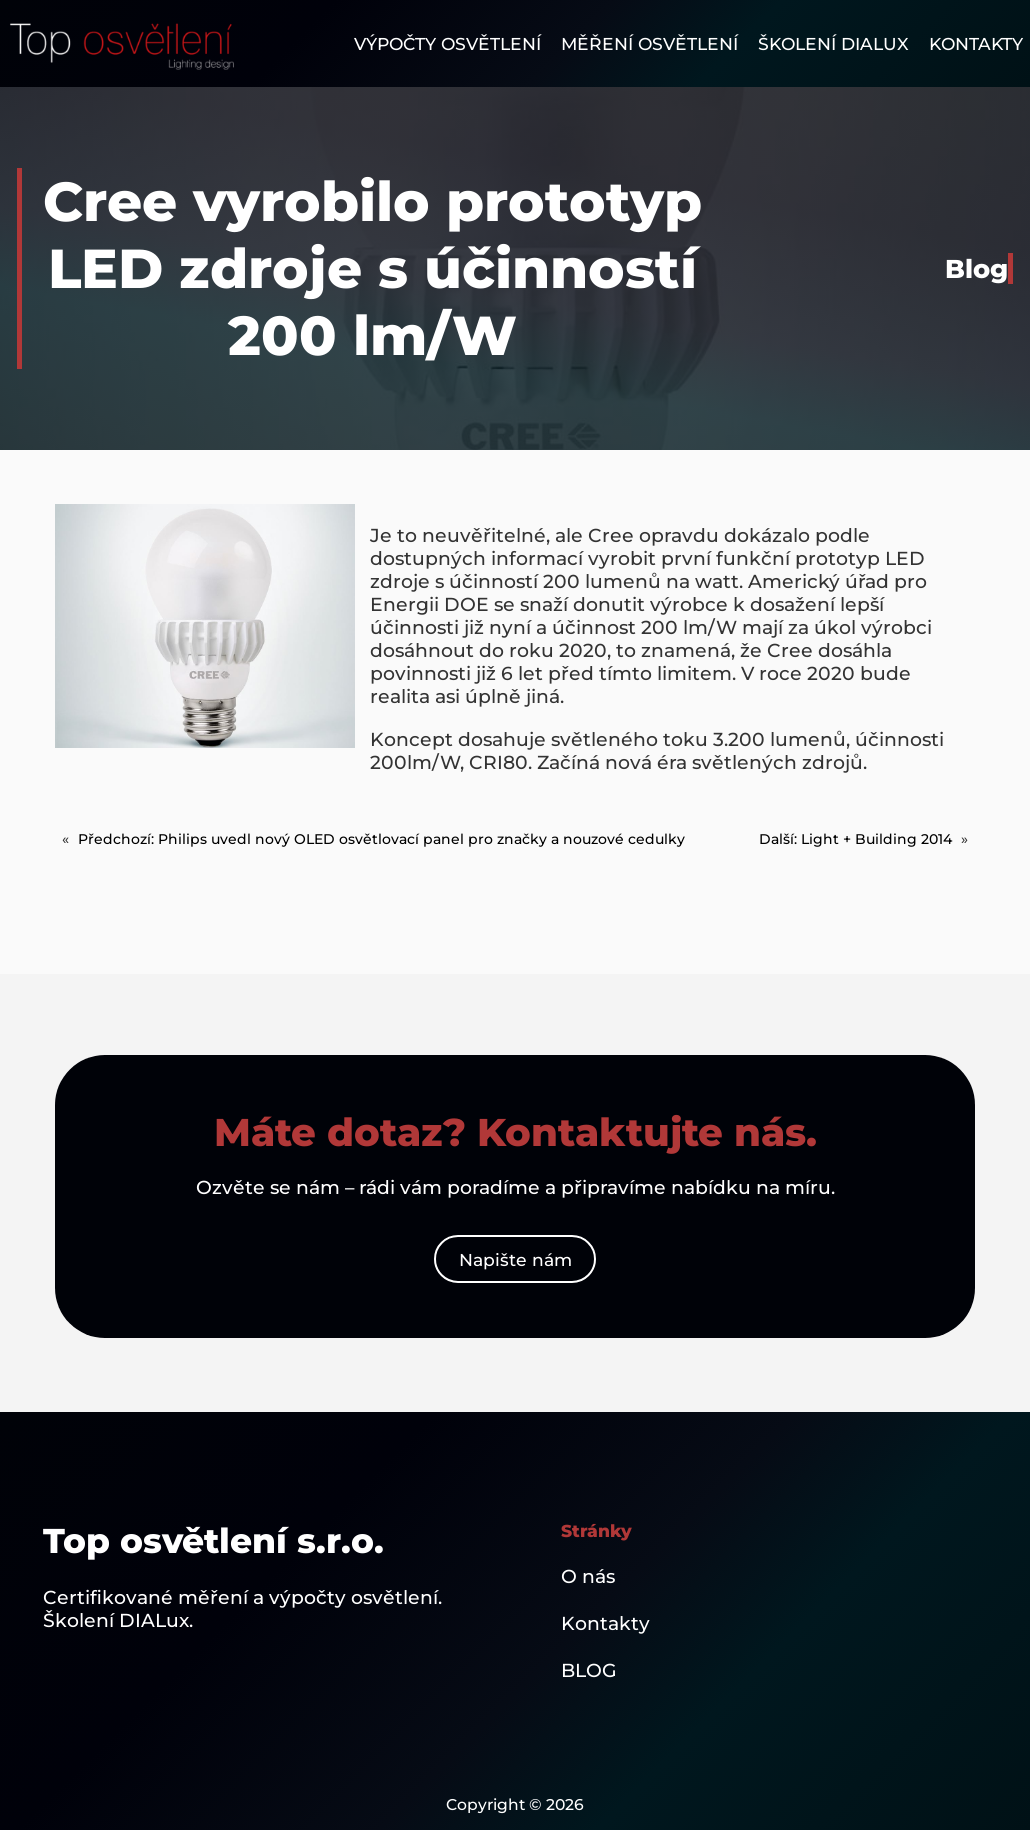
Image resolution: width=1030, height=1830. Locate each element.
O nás (588, 1576)
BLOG (589, 1670)
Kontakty (605, 1623)
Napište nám (515, 1259)
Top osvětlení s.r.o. (213, 1541)
